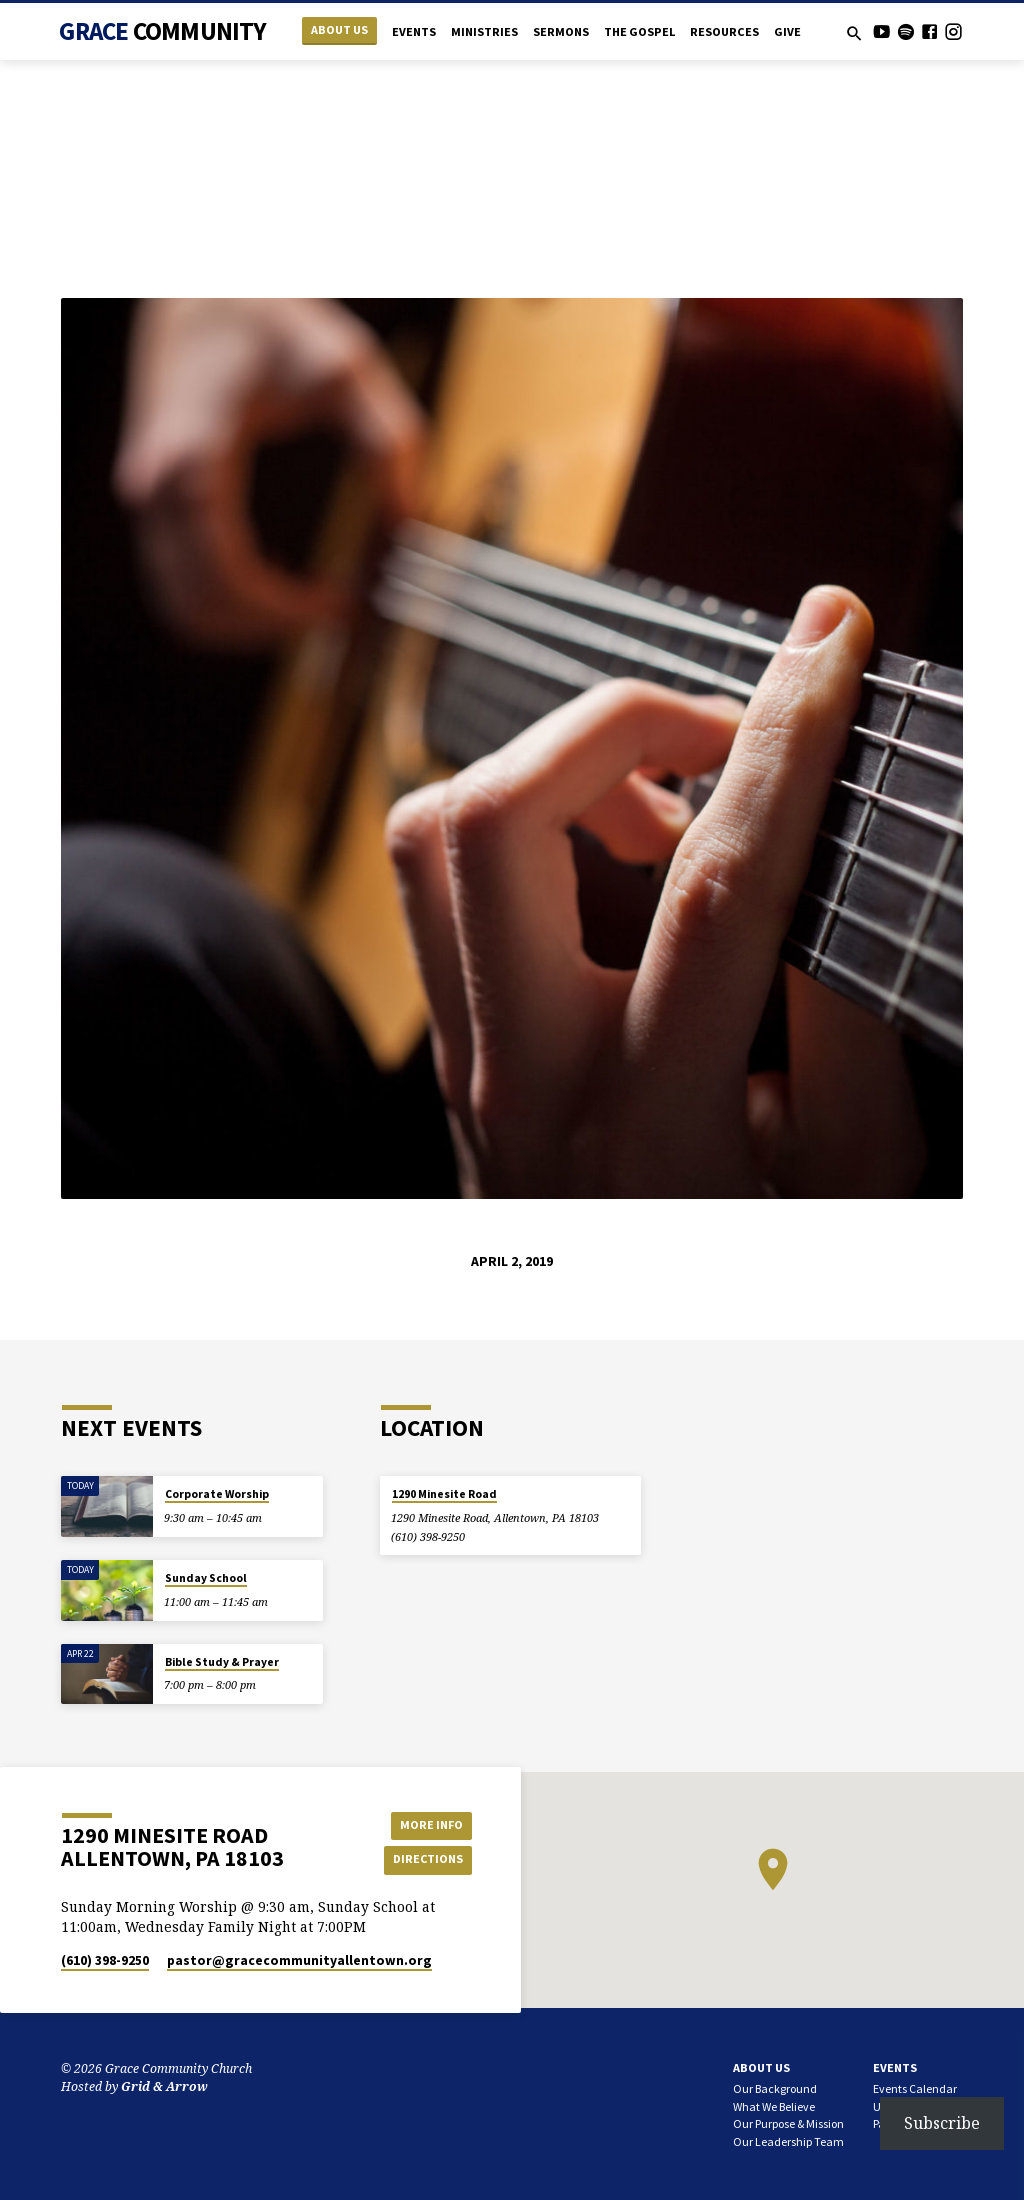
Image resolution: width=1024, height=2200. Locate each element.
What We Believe (774, 2106)
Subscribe (942, 2123)
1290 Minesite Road (444, 1494)
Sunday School (206, 1578)
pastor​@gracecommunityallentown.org (299, 1960)
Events (414, 31)
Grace (162, 31)
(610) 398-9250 (428, 1536)
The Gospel (639, 31)
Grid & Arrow (164, 2086)
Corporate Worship (217, 1494)
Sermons (561, 31)
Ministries (484, 31)
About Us (339, 29)
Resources (724, 31)
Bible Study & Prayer (222, 1662)
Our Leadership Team (788, 2141)
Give (787, 31)
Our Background (775, 2088)
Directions (427, 1859)
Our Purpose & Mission (788, 2123)
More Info (427, 1823)
